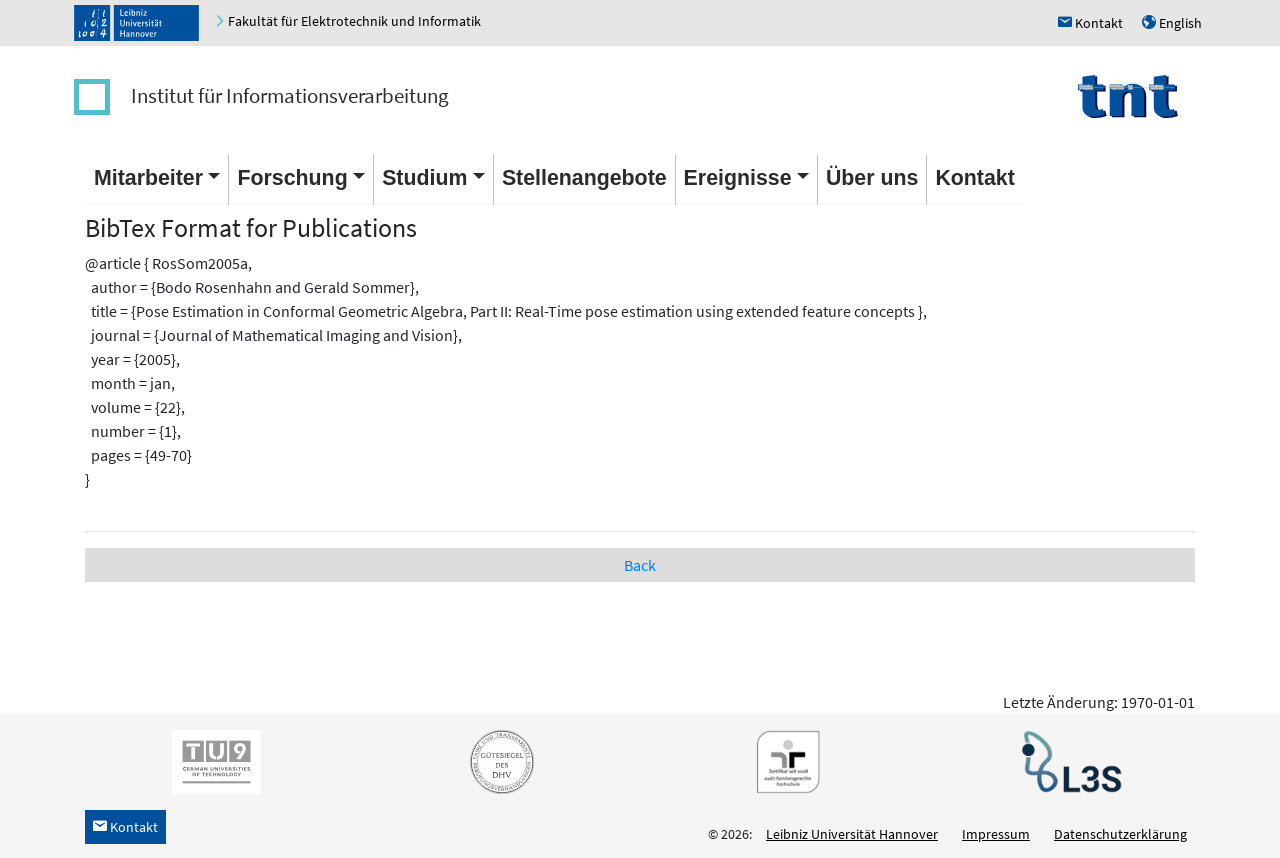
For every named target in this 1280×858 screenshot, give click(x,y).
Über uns (872, 178)
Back (640, 565)
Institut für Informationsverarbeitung (290, 95)
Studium (424, 178)
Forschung (292, 178)
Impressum (996, 834)
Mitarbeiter (148, 178)
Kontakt (974, 178)
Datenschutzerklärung (1120, 834)
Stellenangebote (584, 178)
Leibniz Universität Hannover (852, 834)
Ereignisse (738, 178)
